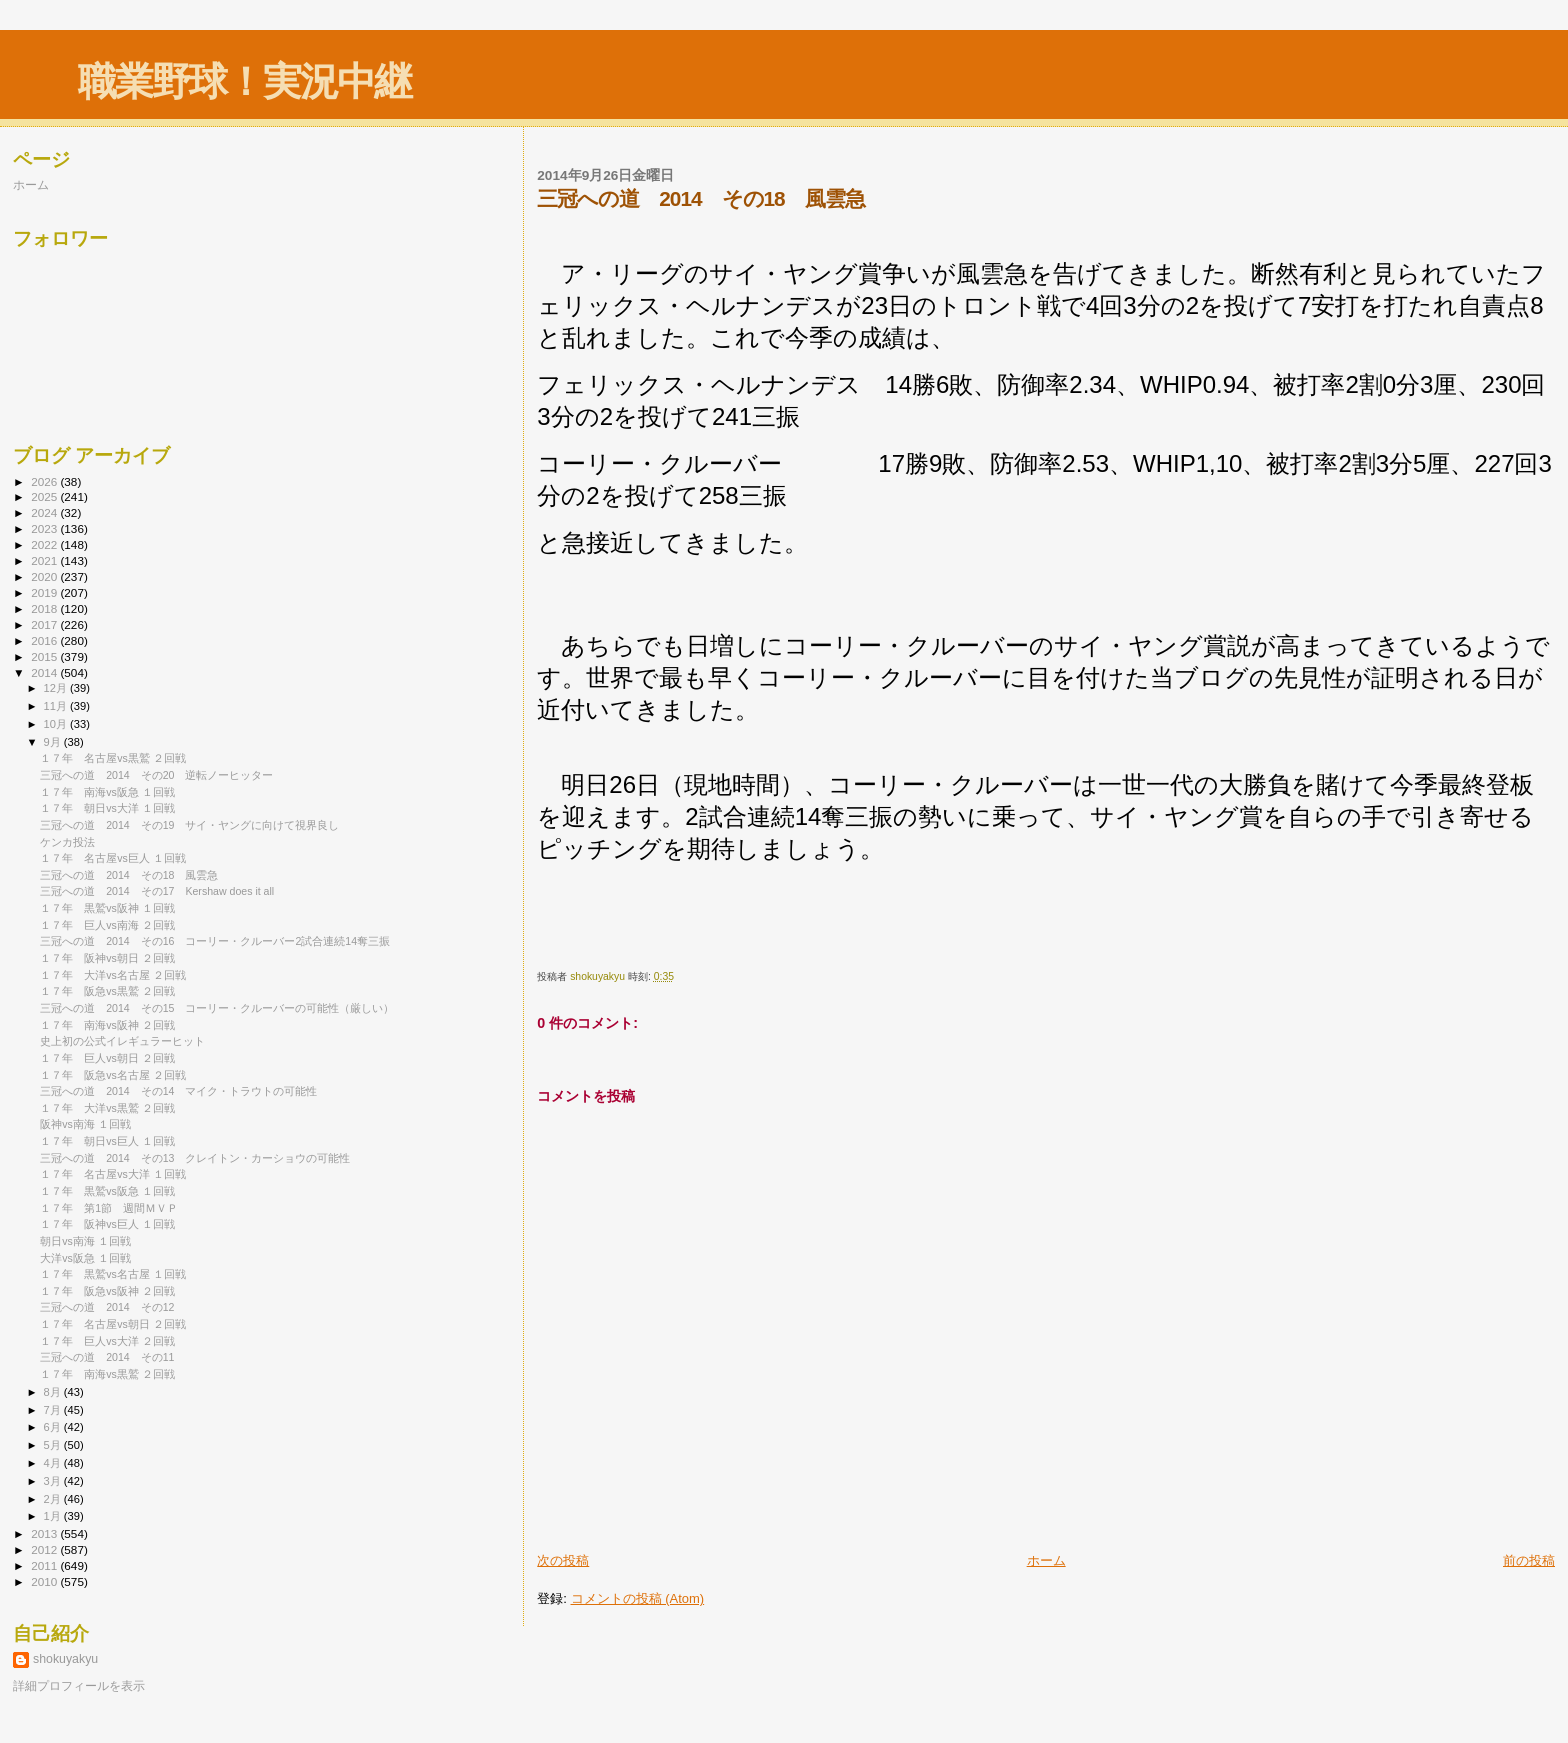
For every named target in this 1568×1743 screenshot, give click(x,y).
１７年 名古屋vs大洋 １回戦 (113, 1174)
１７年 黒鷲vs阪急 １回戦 (107, 1191)
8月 (54, 1392)
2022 (45, 544)
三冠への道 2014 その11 (107, 1357)
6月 (54, 1427)
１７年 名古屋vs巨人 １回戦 (113, 858)
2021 (45, 560)
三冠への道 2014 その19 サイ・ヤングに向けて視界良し (189, 825)
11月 (57, 706)
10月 (57, 724)
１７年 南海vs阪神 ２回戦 (107, 1025)
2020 (45, 576)
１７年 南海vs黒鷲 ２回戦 (107, 1374)
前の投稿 (1529, 1560)
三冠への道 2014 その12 (107, 1307)
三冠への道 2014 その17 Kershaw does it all (157, 891)
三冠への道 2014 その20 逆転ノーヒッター (156, 775)
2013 (45, 1533)
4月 (54, 1463)
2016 (45, 640)
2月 (54, 1499)
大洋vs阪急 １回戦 (85, 1258)
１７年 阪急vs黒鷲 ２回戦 (107, 991)
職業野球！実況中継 (244, 81)
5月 (54, 1445)
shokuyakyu (65, 1659)
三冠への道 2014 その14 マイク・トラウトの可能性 (178, 1091)
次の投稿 (563, 1560)
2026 (45, 481)
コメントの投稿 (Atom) (638, 1598)
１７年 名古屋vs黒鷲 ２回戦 (113, 758)
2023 (45, 528)
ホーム (1046, 1560)
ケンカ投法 (67, 842)
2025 (45, 496)
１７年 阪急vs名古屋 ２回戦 (113, 1075)
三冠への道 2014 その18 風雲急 (129, 875)
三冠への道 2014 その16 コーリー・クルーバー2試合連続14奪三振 (215, 941)
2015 (45, 656)
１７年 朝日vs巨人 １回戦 (107, 1141)
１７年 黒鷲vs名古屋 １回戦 (113, 1274)
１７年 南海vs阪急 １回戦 (107, 792)
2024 (45, 512)
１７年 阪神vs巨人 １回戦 (107, 1224)
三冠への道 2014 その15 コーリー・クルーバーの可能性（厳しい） (217, 1008)
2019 (45, 592)
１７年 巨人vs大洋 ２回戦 (107, 1341)
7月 (54, 1410)
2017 (45, 624)
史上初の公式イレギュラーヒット (122, 1041)
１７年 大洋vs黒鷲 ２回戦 (107, 1108)
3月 (54, 1481)
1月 (54, 1516)
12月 (57, 688)
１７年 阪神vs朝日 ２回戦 (107, 958)
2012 (45, 1549)
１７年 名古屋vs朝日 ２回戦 (113, 1324)
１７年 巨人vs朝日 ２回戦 (107, 1058)
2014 (45, 672)
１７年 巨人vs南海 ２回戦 (107, 925)
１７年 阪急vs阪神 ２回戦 (107, 1291)
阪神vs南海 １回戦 (85, 1124)
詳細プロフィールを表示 (79, 1686)
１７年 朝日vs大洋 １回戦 (107, 808)
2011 (45, 1565)
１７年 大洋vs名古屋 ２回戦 (113, 975)
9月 (54, 742)
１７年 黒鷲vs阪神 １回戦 (107, 908)
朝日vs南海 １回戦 (85, 1241)
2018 (45, 608)
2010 (45, 1581)
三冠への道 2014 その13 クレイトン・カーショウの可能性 (195, 1158)
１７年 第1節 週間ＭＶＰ (109, 1208)
